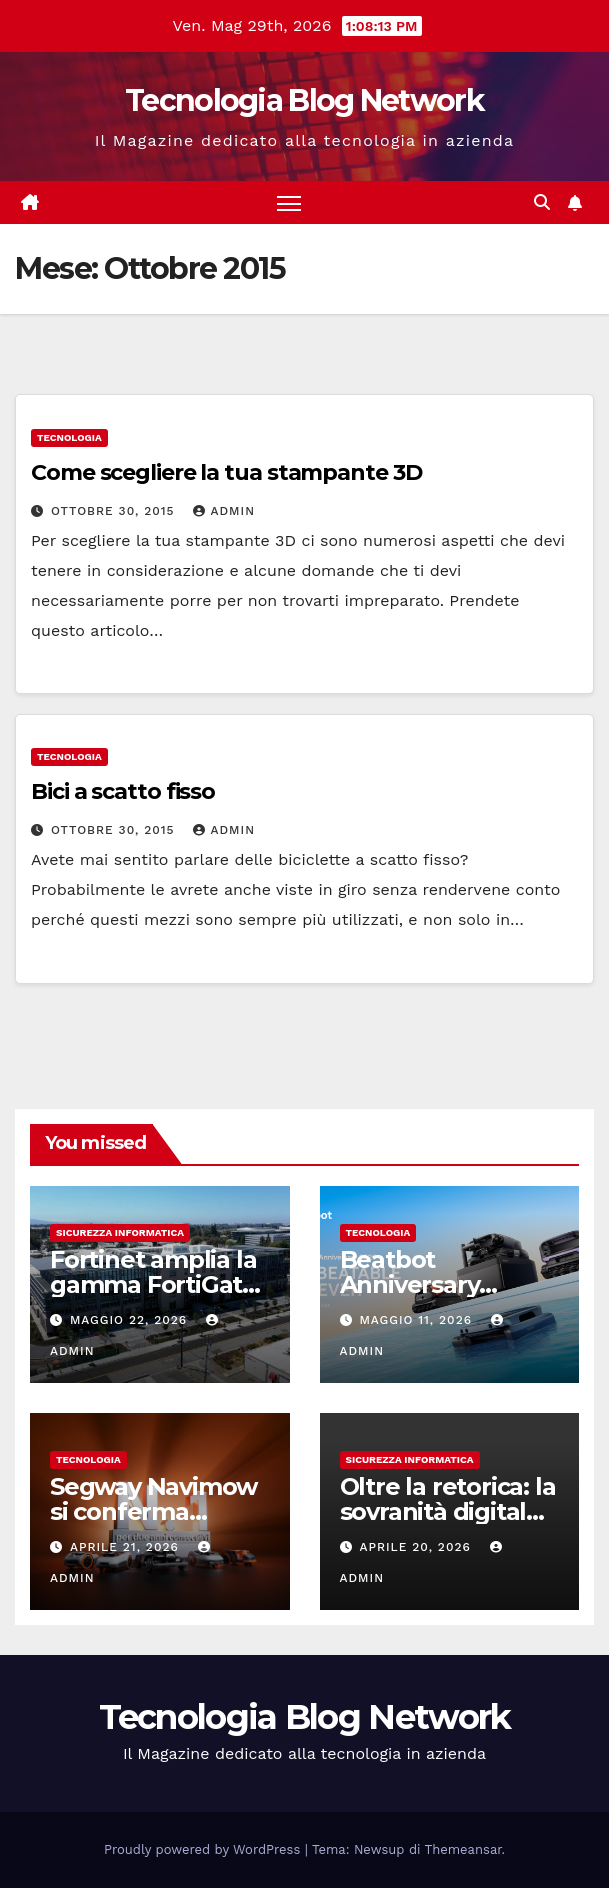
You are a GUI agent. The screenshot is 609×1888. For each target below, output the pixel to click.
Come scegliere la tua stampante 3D (226, 472)
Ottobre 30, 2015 (115, 511)
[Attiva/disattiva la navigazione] (289, 202)
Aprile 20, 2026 (417, 1547)
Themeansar (463, 1849)
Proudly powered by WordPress (204, 1849)
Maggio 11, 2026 (418, 1320)
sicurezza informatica (120, 1232)
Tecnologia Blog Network (304, 100)
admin (224, 511)
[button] (542, 202)
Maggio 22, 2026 (131, 1320)
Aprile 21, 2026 (127, 1547)
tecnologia (69, 437)
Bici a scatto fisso (123, 791)
